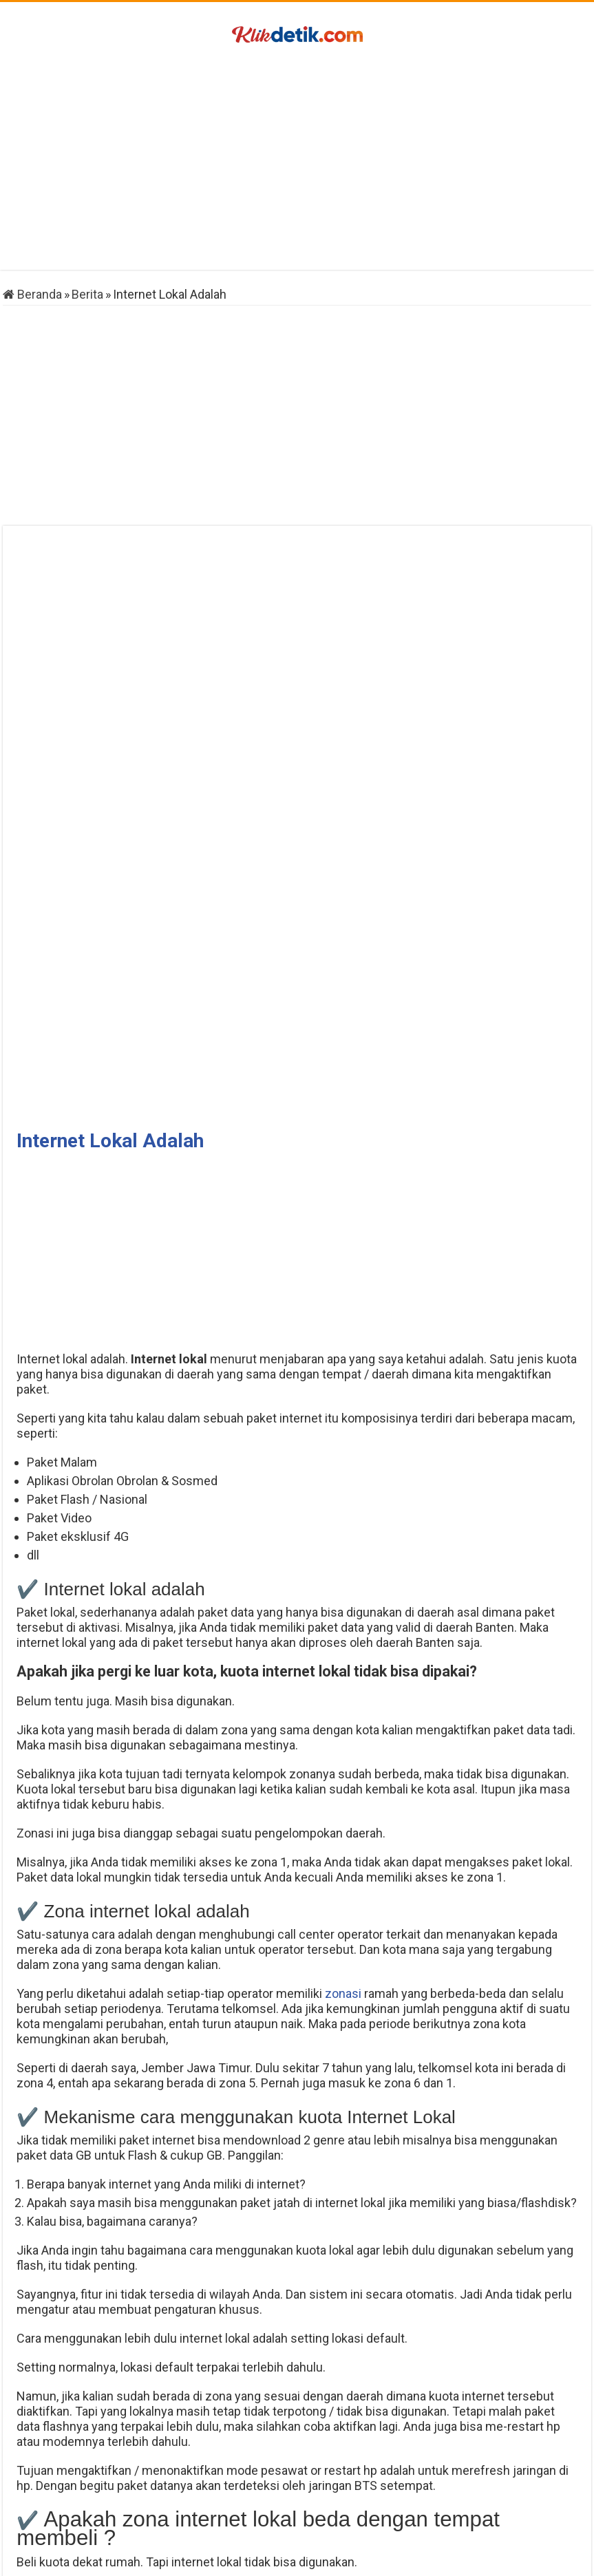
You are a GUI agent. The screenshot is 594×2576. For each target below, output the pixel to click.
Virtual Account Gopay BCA (493, 2497)
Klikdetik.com (260, 2558)
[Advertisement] (297, 159)
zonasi (343, 1414)
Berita (87, 294)
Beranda (32, 294)
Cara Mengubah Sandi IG (100, 2497)
